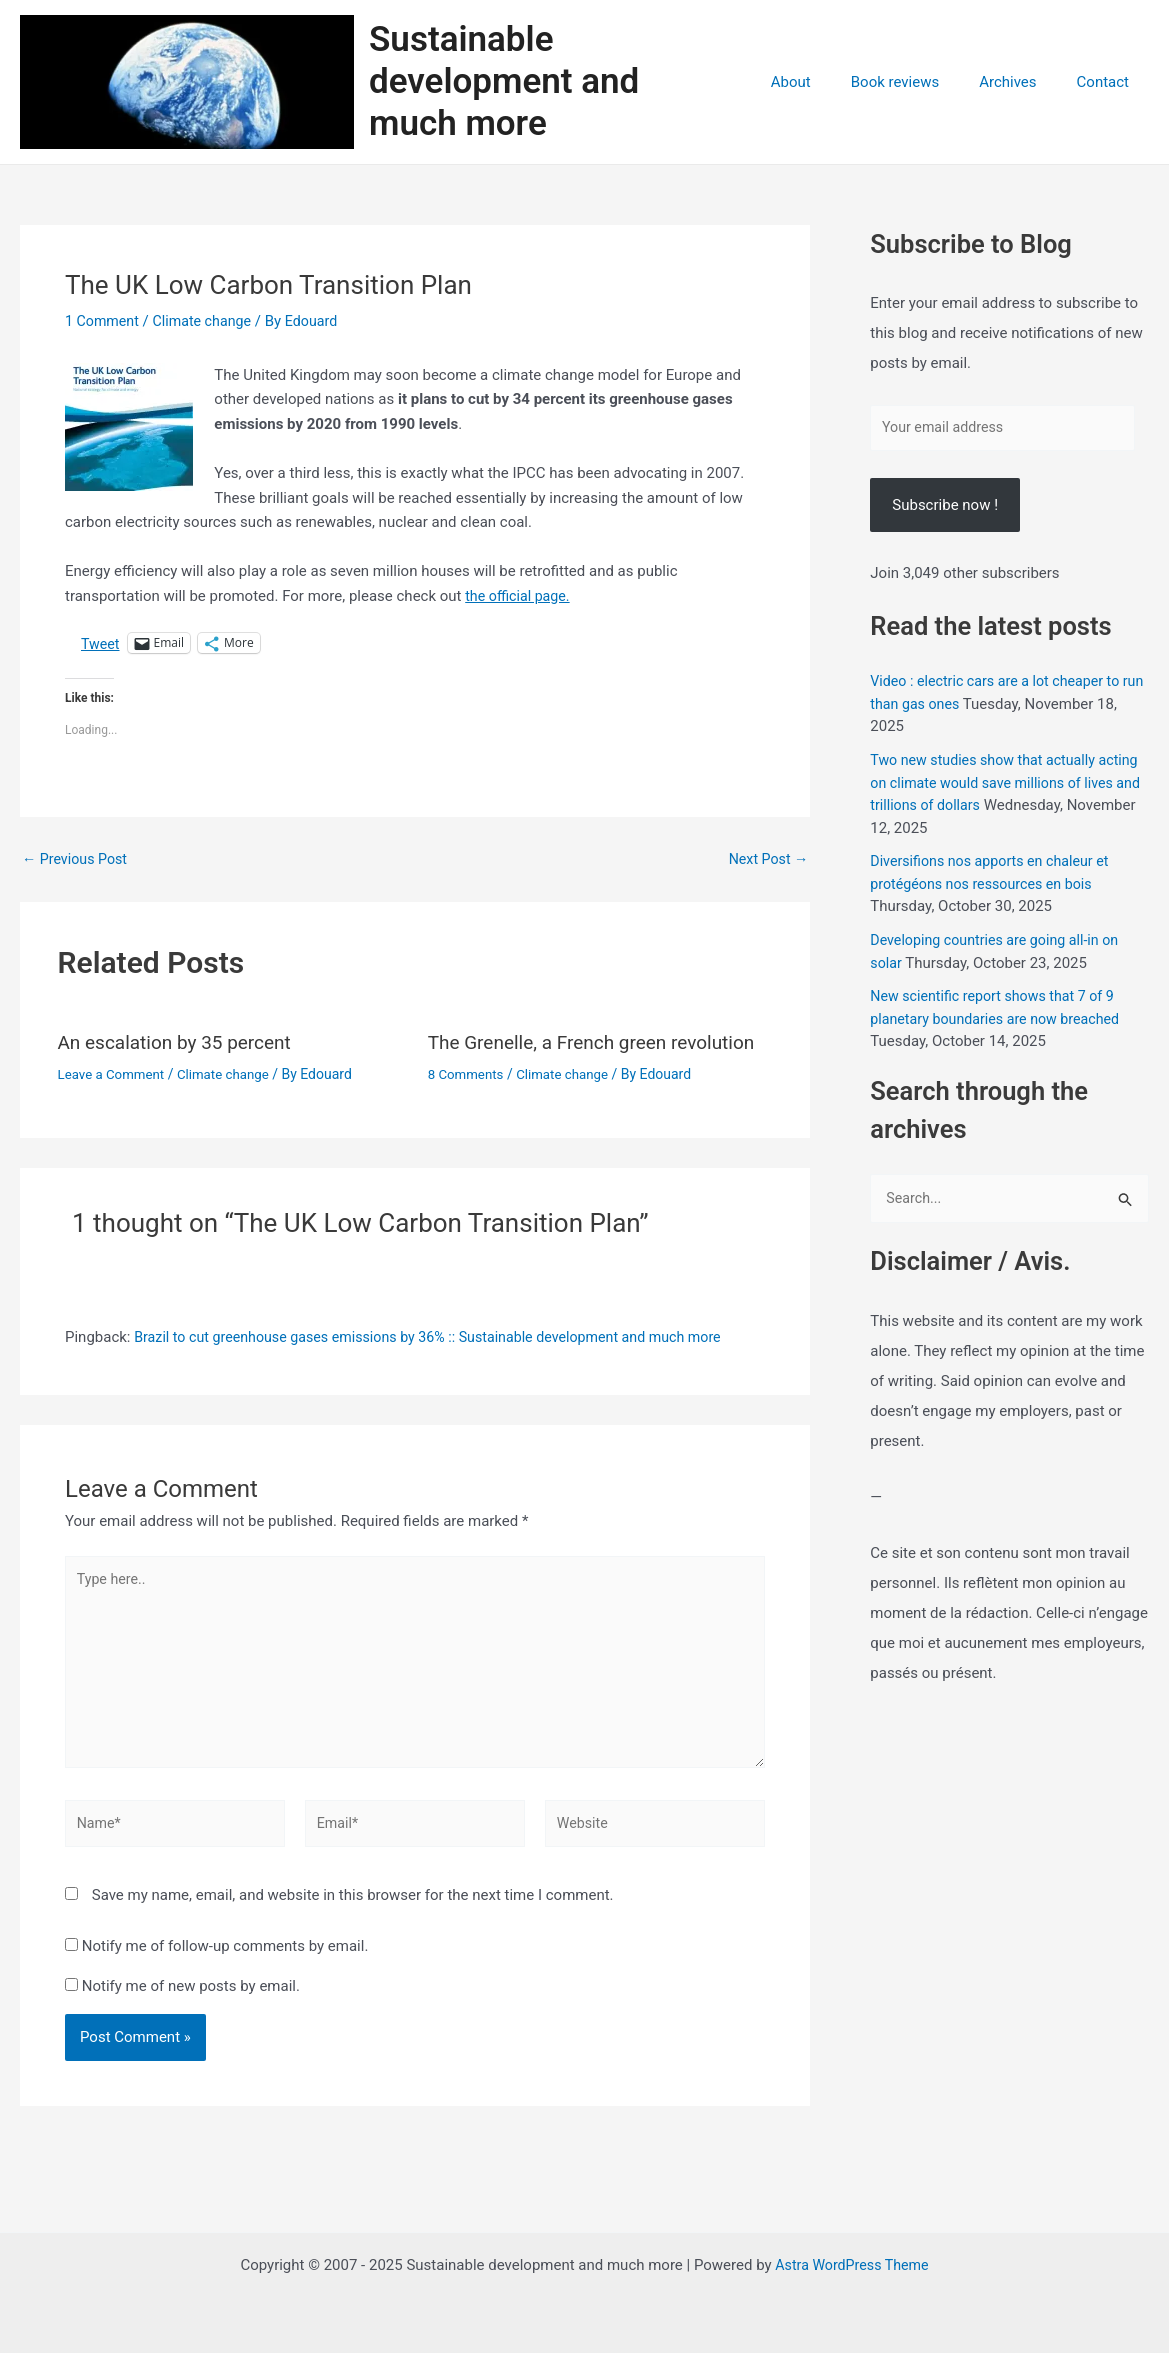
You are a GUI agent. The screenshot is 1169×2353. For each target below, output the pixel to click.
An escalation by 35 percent (181, 1050)
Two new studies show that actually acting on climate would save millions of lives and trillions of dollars (1003, 792)
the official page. (520, 603)
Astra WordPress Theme (852, 2265)
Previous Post (77, 867)
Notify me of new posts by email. (191, 2006)
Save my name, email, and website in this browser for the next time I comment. (353, 1916)
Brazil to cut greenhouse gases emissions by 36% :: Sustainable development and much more (443, 1344)
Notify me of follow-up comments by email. (225, 1967)
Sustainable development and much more (571, 85)
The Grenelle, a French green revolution (600, 1050)
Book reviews (920, 86)
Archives (1022, 86)
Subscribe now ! (945, 515)
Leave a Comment (114, 1081)
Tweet (101, 650)
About (826, 86)
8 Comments (468, 1081)
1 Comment (104, 328)
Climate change (209, 328)
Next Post (766, 867)
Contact (1108, 86)
